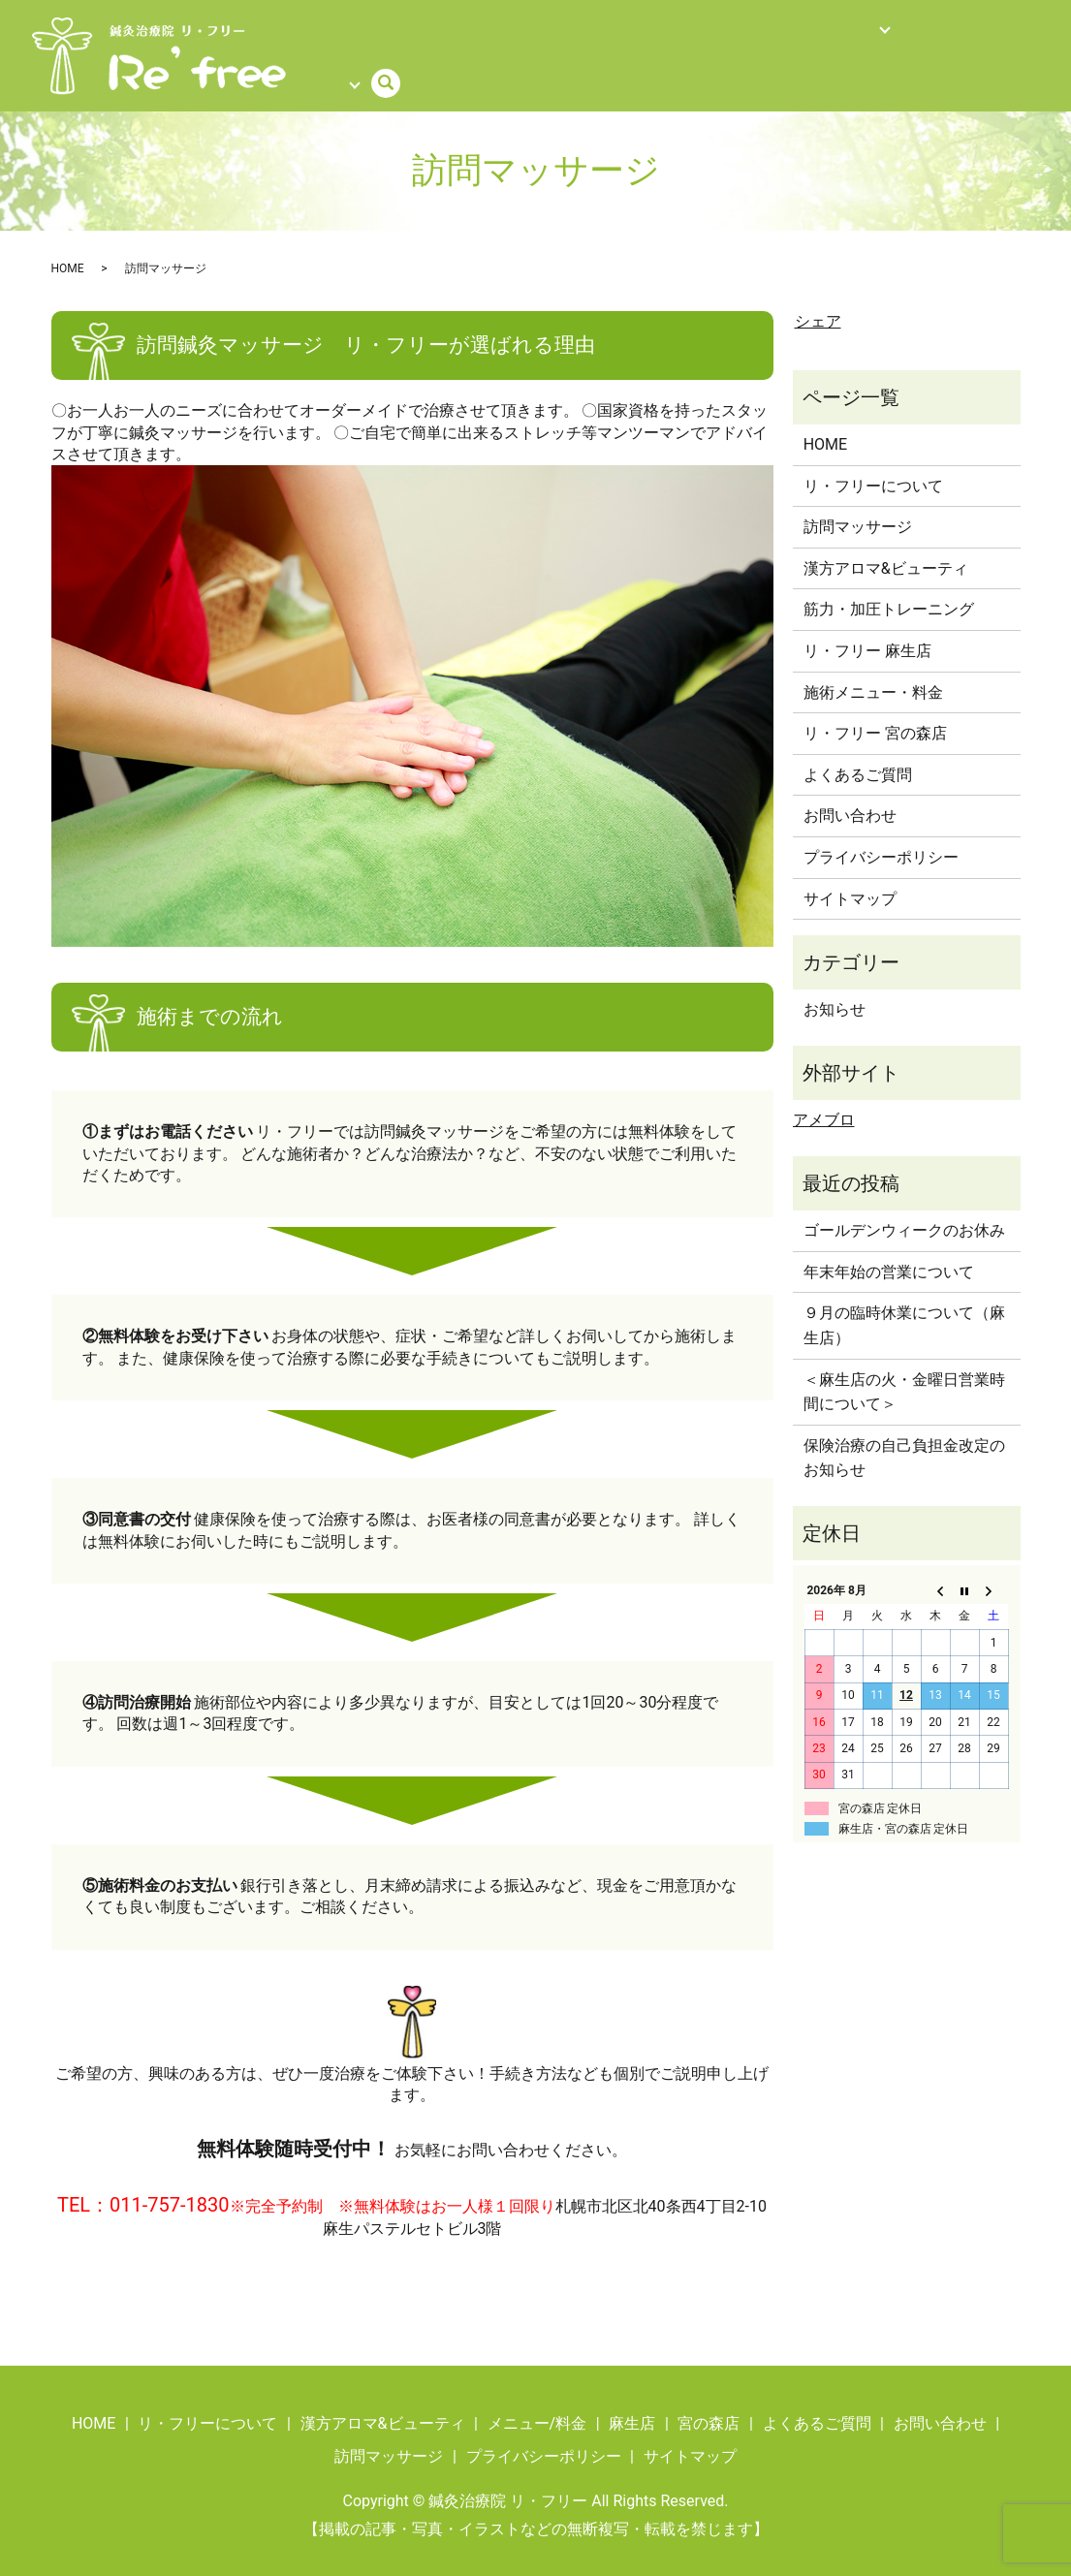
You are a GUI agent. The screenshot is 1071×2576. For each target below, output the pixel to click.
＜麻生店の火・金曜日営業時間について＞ (904, 1376)
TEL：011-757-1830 (143, 2190)
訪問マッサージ (507, 32)
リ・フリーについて (640, 32)
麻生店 (632, 2409)
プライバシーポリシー (881, 842)
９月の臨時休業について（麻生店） (904, 1311)
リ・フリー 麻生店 (867, 636)
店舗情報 (754, 32)
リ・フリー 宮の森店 (875, 718)
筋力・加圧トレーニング (888, 594)
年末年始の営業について (888, 1257)
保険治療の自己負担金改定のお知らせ (904, 1443)
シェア (818, 307)
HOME (312, 32)
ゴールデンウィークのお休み (904, 1216)
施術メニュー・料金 (873, 677)
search (308, 65)
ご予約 (956, 32)
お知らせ (834, 995)
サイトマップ (850, 883)
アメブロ (824, 1105)
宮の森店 (708, 2409)
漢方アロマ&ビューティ (885, 554)
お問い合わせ (850, 801)
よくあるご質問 (866, 32)
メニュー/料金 (394, 32)
